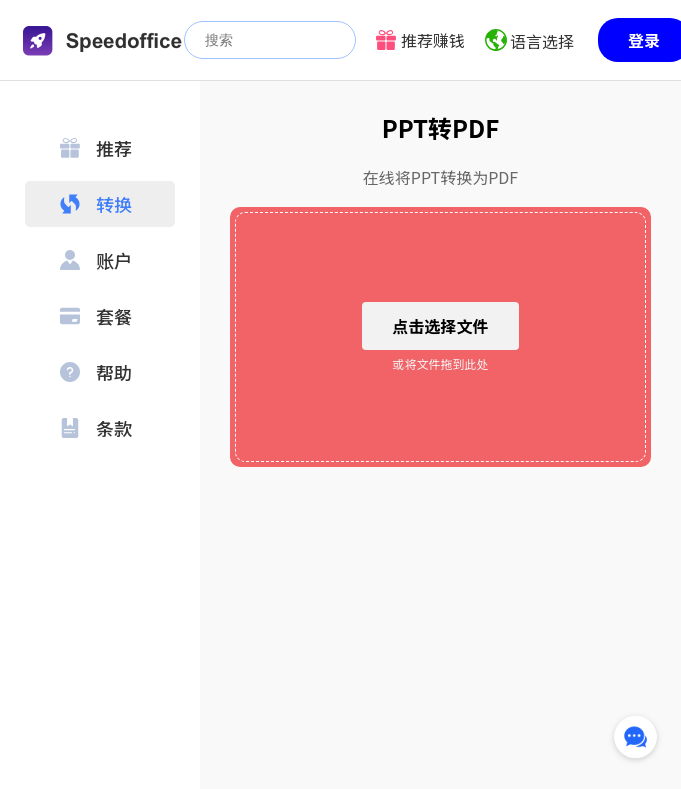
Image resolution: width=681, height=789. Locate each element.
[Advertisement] (440, 629)
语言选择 (542, 41)
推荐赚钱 (433, 40)
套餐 (96, 316)
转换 (96, 204)
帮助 (96, 372)
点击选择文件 (440, 326)
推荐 (96, 148)
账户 (96, 260)
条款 (96, 428)
